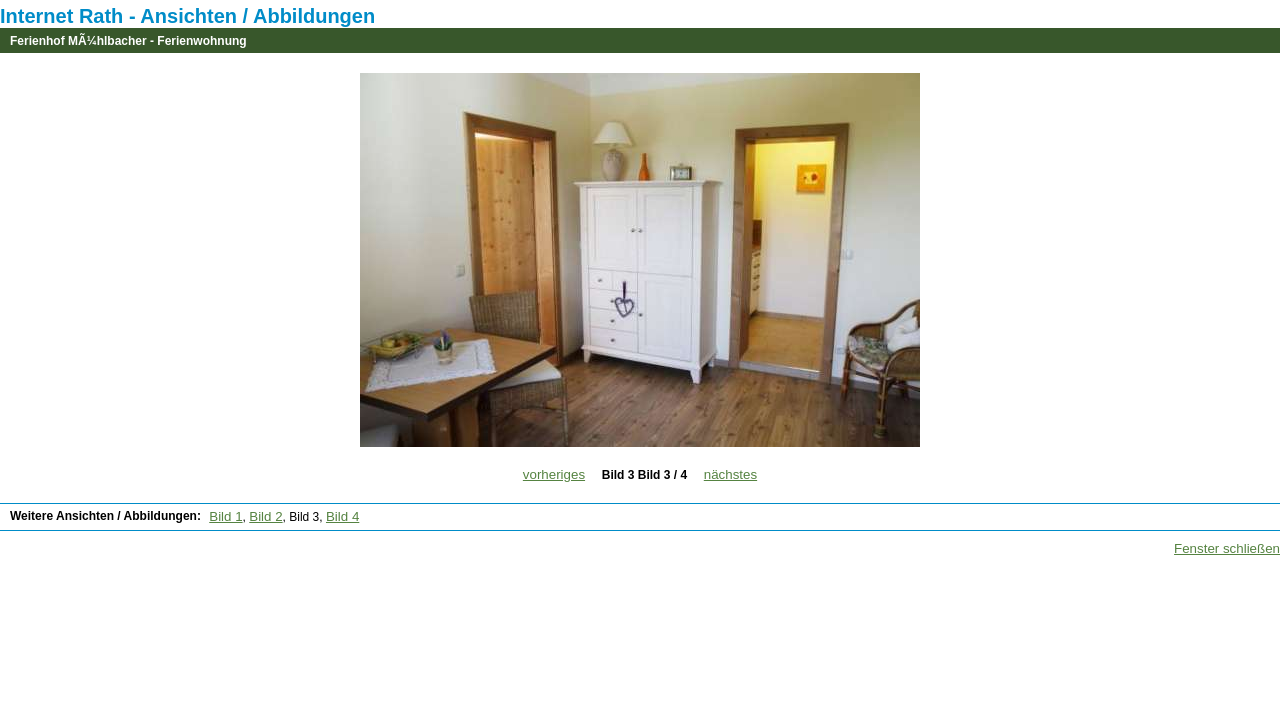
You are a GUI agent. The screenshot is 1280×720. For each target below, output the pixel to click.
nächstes (730, 474)
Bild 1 (225, 516)
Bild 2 (265, 516)
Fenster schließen (1227, 548)
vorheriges (554, 474)
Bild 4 (342, 516)
